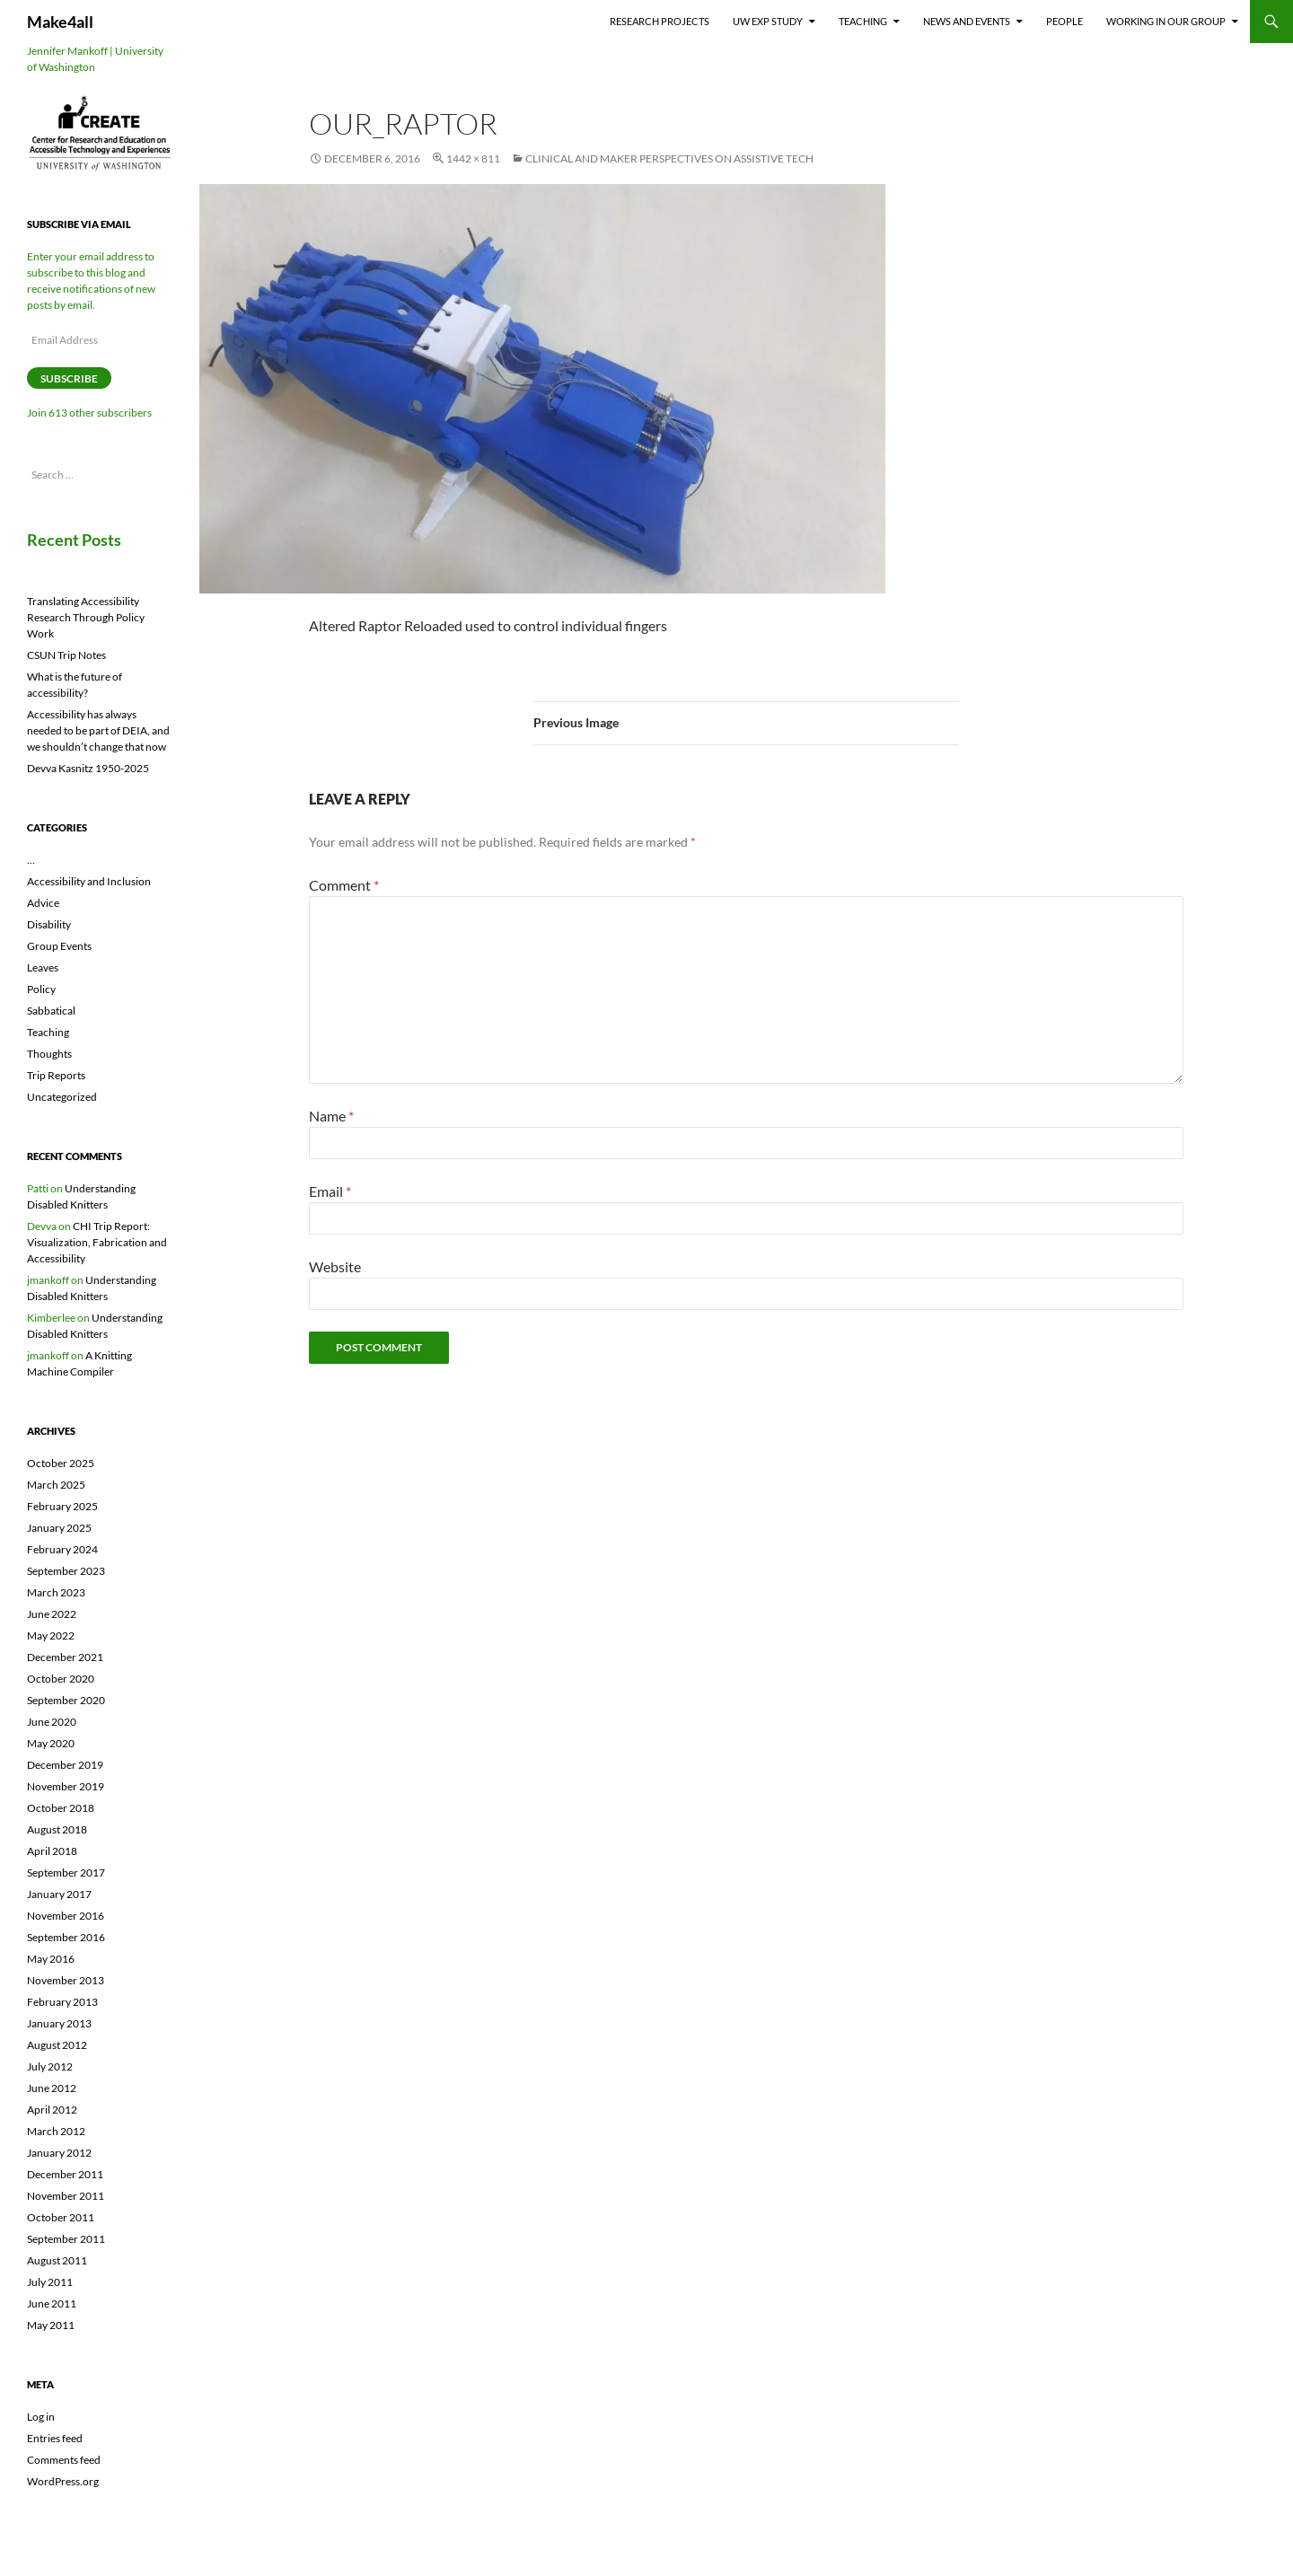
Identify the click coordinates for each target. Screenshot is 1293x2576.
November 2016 (65, 1915)
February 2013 (62, 2002)
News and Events (966, 21)
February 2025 (62, 1506)
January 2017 (59, 1894)
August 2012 (57, 2045)
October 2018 (60, 1808)
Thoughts (49, 1053)
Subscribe (69, 378)
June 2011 (51, 2303)
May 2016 (51, 1958)
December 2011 (65, 2174)
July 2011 (50, 2282)
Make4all (60, 21)
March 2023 (56, 1592)
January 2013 (59, 2023)
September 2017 (66, 1872)
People (1064, 21)
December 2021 (65, 1657)
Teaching (863, 21)
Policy (41, 989)
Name (331, 1115)
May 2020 (51, 1743)
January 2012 (59, 2152)
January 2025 (59, 1527)
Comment (344, 884)
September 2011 (66, 2239)
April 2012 (52, 2109)
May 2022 (51, 1635)
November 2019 (65, 1786)
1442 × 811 (473, 158)
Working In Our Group (1166, 21)
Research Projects (659, 21)
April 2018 (52, 1851)
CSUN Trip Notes (66, 655)
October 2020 (60, 1678)
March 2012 (56, 2131)
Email (330, 1191)
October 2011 (60, 2217)
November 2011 (65, 2195)
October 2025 (60, 1463)
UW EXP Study (768, 21)
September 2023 (66, 1571)
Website (335, 1266)
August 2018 (57, 1829)
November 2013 (65, 1980)
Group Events (59, 946)
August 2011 (57, 2260)
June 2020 (51, 1721)
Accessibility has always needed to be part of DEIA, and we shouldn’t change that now (98, 730)
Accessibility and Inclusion (89, 881)
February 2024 (62, 1549)
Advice (43, 903)
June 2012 (51, 2088)
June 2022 (51, 1614)
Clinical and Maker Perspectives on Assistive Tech (669, 158)
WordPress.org (63, 2481)
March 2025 (56, 1484)
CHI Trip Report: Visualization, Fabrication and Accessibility (97, 1242)
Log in (41, 2416)
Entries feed (55, 2438)
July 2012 (50, 2066)
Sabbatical (51, 1010)
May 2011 (51, 2325)
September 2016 (66, 1937)
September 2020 (66, 1700)
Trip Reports (56, 1075)
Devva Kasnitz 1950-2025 (88, 768)
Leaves (42, 967)
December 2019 (65, 1765)
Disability (49, 924)
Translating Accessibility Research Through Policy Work (86, 617)
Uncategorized (62, 1096)
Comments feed (64, 2459)
